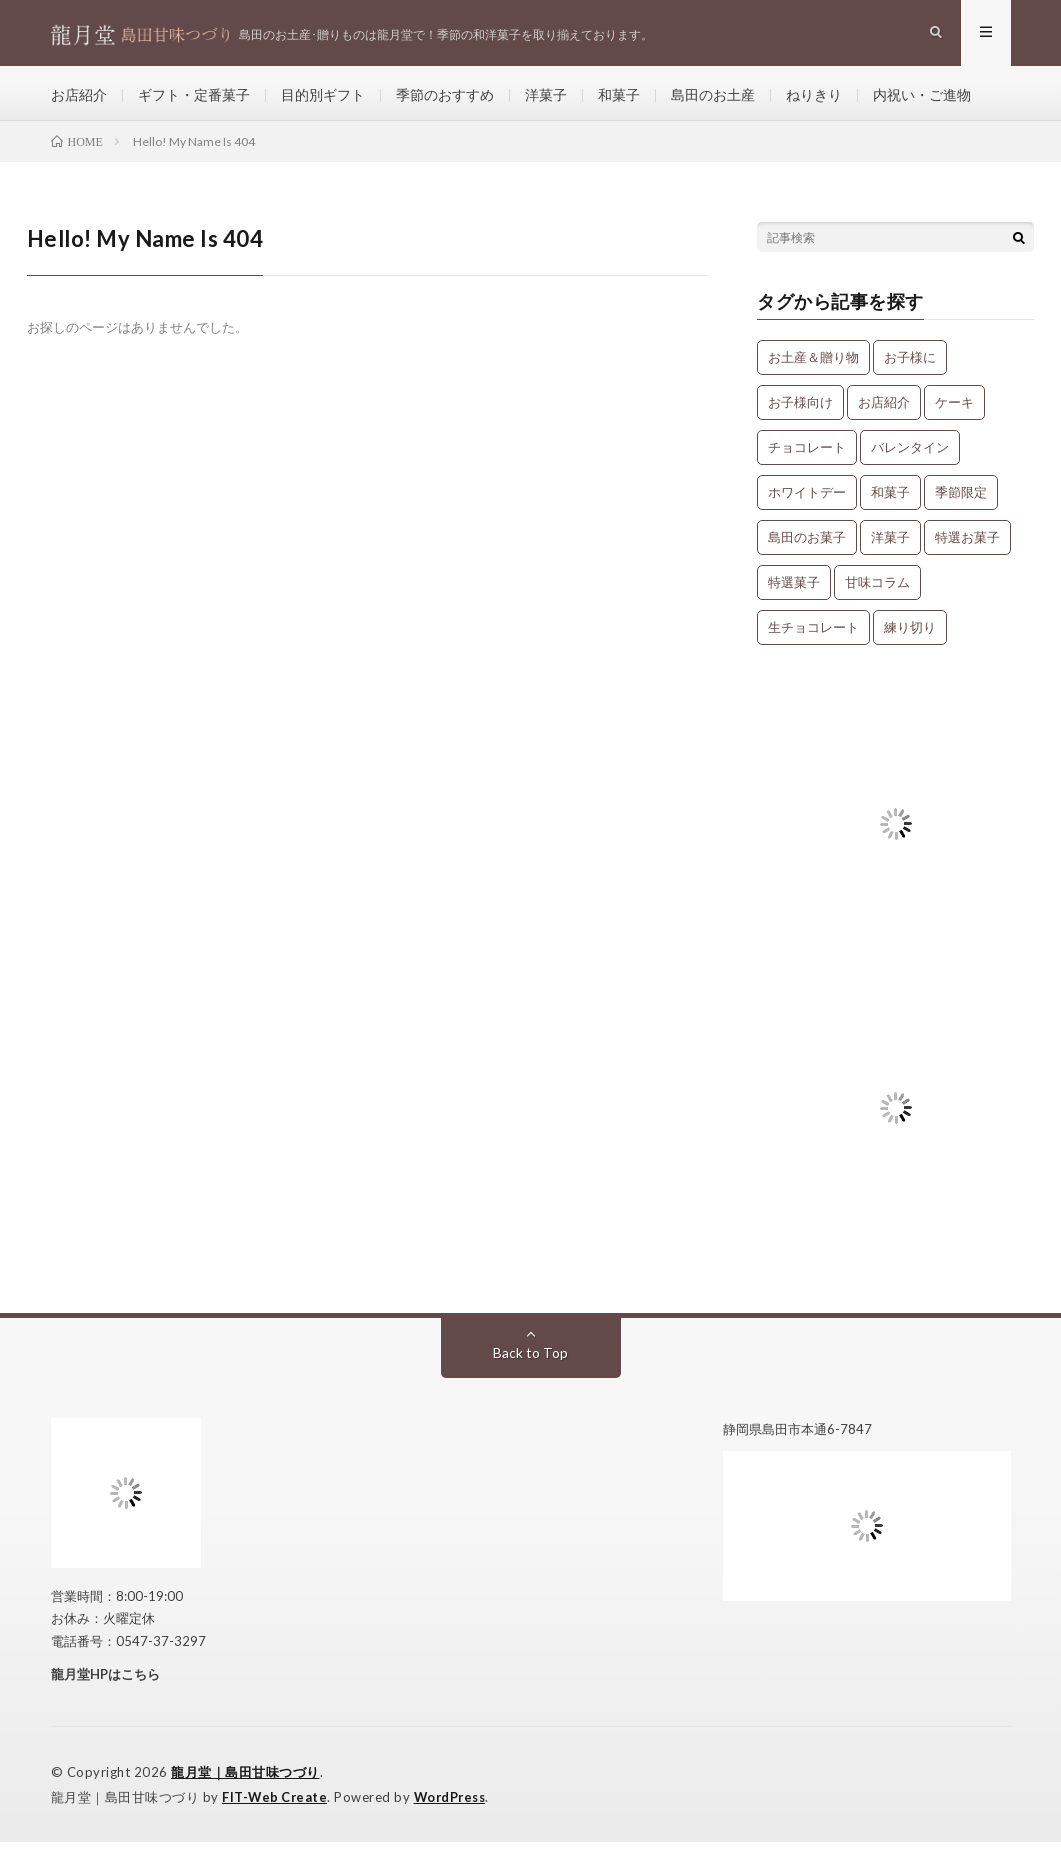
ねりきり (814, 99)
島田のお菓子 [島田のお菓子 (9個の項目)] (807, 547)
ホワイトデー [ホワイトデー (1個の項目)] (807, 502)
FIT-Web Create (276, 1807)
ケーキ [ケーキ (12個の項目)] (954, 412)
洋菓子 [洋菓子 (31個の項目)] (890, 547)
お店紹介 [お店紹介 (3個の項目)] (884, 412)
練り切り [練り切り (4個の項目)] (910, 637)
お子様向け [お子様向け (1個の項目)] (800, 412)
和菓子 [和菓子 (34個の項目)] (890, 502)
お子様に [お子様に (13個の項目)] (910, 367)
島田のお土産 (713, 99)
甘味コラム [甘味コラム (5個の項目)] (877, 592)
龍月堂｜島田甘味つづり (245, 1782)
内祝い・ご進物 (922, 99)
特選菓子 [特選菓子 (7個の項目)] (794, 592)
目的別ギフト (323, 99)
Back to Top (530, 1362)
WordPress (455, 1807)
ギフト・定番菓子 (194, 99)
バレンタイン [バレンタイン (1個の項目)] (910, 457)
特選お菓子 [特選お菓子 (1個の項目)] (967, 547)
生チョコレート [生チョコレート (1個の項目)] (813, 637)
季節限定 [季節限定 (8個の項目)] (961, 502)
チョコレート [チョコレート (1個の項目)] (807, 457)
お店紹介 (79, 99)
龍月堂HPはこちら (105, 1684)
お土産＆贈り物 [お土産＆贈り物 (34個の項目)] (813, 367)
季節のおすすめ (445, 99)
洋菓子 (546, 99)
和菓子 (619, 99)
